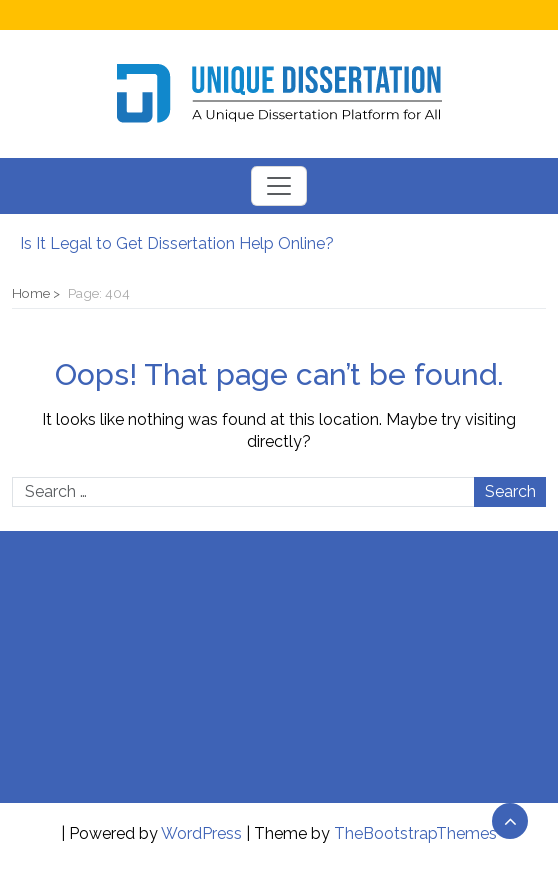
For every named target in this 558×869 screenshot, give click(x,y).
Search (510, 491)
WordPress (201, 833)
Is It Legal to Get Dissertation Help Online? (177, 243)
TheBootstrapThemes (415, 833)
